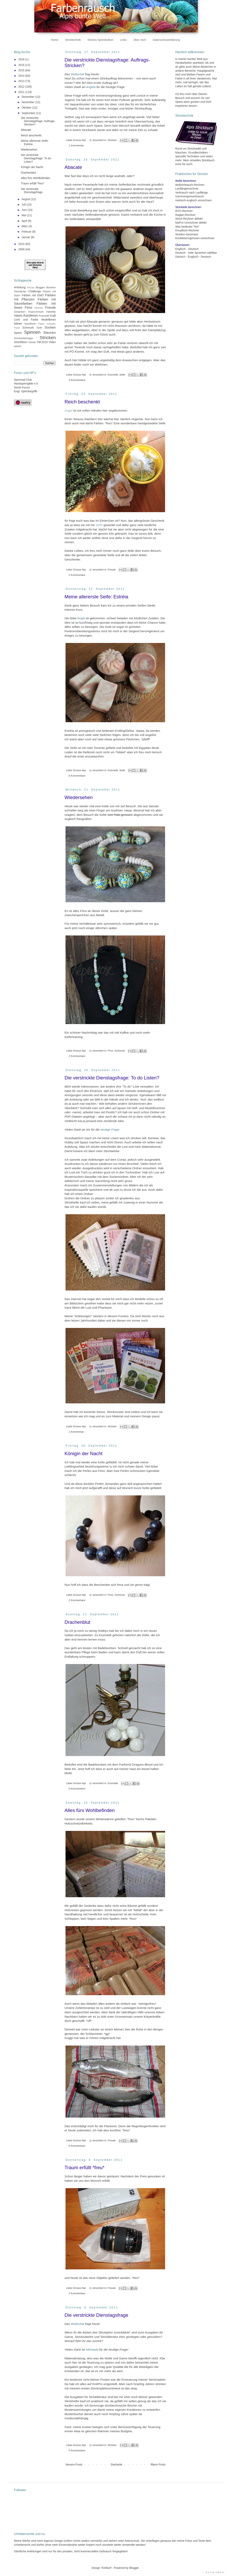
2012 (21, 86)
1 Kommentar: (76, 145)
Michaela (92, 2349)
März (25, 226)
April (25, 220)
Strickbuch (208, 160)
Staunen (49, 333)
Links (123, 39)
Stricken (112, 140)
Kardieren (30, 315)
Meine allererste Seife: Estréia (96, 596)
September (29, 113)
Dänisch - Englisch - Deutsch (193, 256)
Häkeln (18, 315)
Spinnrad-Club (23, 379)
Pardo (17, 328)
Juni (24, 209)
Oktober (27, 107)
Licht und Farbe (26, 319)
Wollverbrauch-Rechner (190, 184)
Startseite (116, 2464)
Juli (24, 204)
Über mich (139, 39)
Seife (122, 374)
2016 (21, 65)
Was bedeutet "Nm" (187, 226)
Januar (26, 237)
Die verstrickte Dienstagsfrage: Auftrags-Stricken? (38, 121)
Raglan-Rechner (185, 214)
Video (52, 342)
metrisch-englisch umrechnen (193, 200)
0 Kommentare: (77, 1788)
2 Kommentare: (77, 575)
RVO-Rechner (184, 210)
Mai (24, 215)
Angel (68, 410)
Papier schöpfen (47, 324)
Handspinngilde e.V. (26, 383)
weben (17, 346)
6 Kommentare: (77, 775)
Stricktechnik (73, 39)
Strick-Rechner (184, 218)
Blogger (134, 2567)
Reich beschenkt (82, 401)
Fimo (110, 1050)
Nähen (18, 323)
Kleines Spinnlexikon (100, 39)
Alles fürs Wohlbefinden (90, 1810)
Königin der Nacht (84, 1453)
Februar (27, 231)
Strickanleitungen (23, 338)
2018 (21, 59)
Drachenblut (77, 1622)
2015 (21, 70)
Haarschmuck (36, 311)
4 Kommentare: (77, 380)
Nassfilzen (30, 323)
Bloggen (40, 287)
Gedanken (19, 311)
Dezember (28, 96)
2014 (21, 75)
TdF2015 (42, 342)
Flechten (38, 308)
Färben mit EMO (33, 295)
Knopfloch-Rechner (187, 230)
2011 (21, 92)
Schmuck (120, 1050)
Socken (50, 327)
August (26, 199)
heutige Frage (109, 1129)
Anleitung (19, 287)
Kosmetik (113, 374)
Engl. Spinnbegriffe (25, 391)
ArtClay (30, 287)
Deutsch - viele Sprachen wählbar (196, 252)
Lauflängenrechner (187, 188)
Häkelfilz (51, 311)
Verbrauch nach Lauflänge (191, 192)
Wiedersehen (79, 797)
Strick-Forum (22, 387)
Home (54, 39)
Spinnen (32, 332)
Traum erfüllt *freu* (85, 2167)
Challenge (34, 291)
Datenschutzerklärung (166, 39)
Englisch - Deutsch (187, 248)
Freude (112, 569)
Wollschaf (77, 2324)
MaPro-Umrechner (186, 222)
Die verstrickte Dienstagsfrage (96, 2315)
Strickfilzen (20, 342)
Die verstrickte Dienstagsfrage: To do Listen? (112, 1077)
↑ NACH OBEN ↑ (215, 2572)
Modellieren (48, 319)
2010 (21, 244)
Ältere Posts (158, 2464)
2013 (21, 81)
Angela (91, 87)
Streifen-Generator (186, 234)
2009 (21, 249)
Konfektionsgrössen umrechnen (194, 238)
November (28, 102)
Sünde (32, 342)
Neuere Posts (74, 2464)
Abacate (73, 167)
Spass (18, 332)
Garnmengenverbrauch (189, 196)
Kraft (53, 315)
